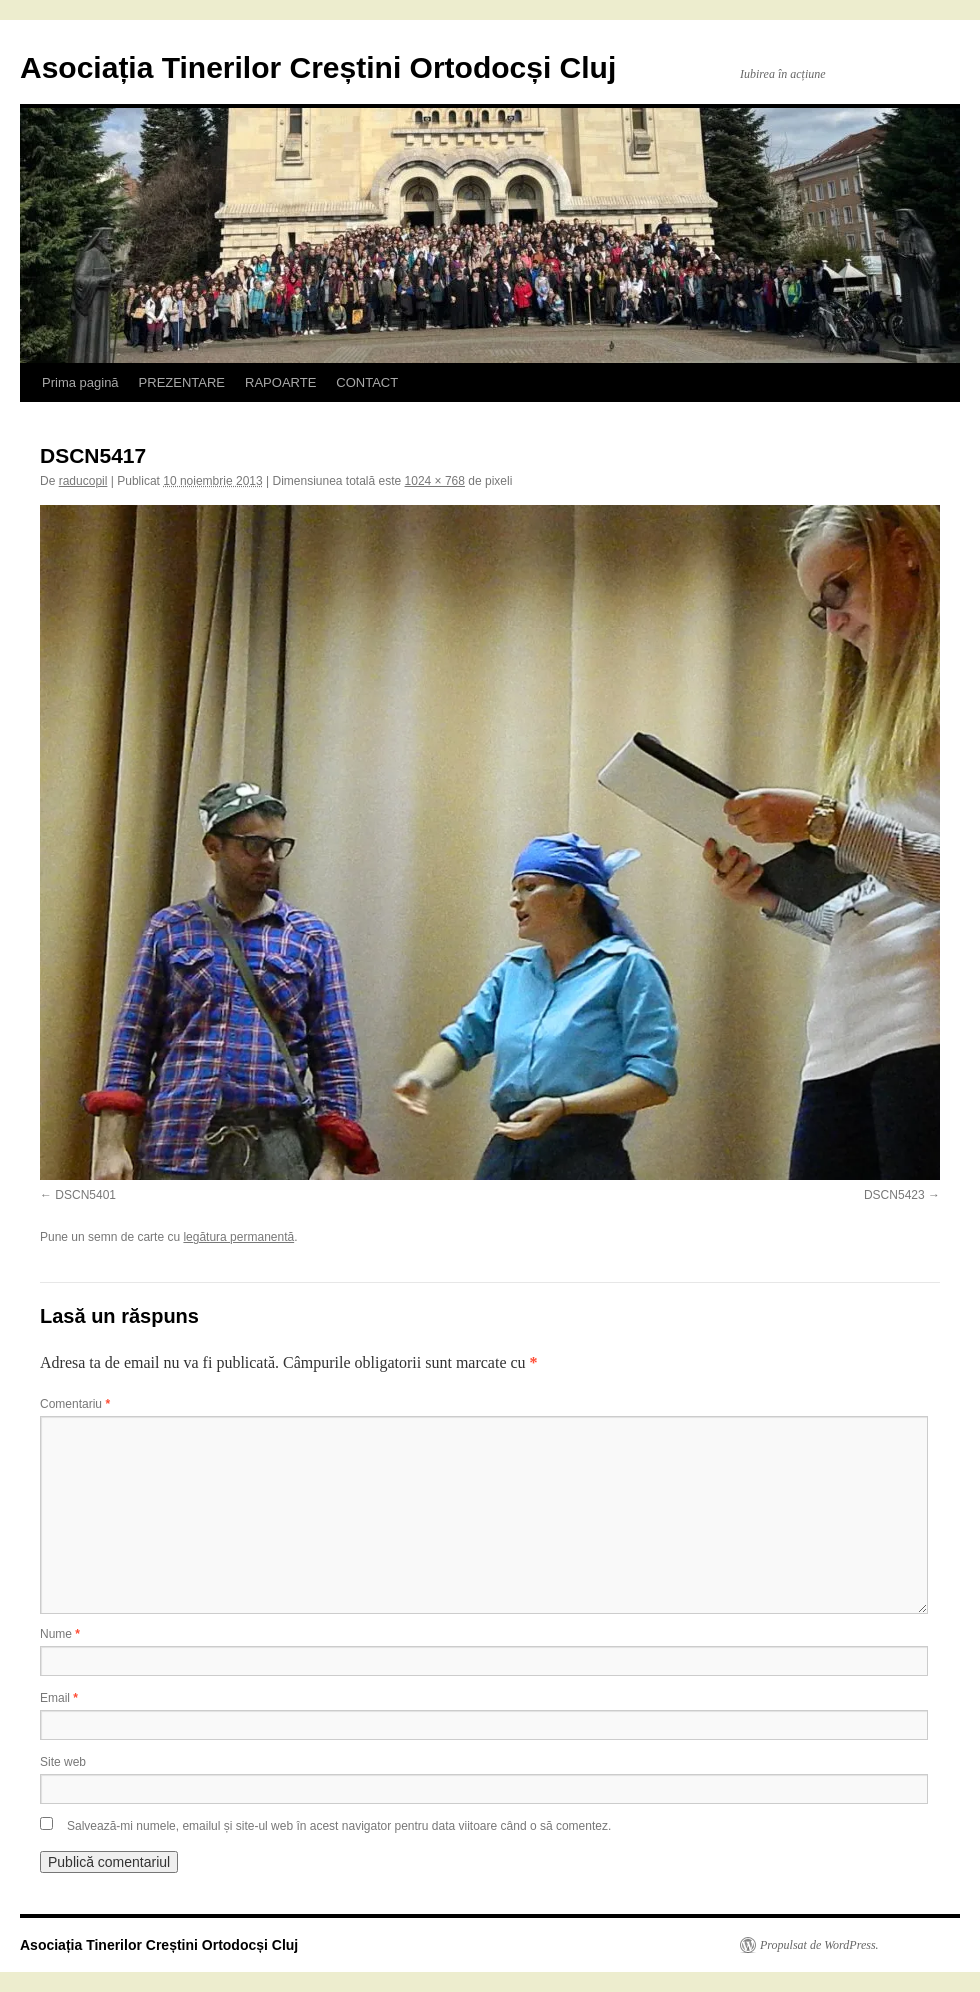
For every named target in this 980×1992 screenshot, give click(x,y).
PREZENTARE (182, 382)
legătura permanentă (238, 1237)
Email (59, 1698)
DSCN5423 (894, 1195)
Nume (60, 1634)
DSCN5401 (85, 1195)
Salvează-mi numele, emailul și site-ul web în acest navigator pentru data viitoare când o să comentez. (339, 1826)
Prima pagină (80, 382)
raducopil (83, 481)
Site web (63, 1762)
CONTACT (367, 382)
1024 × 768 (435, 481)
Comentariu (75, 1404)
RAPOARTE (280, 382)
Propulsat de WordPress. (819, 1945)
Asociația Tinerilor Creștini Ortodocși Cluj (318, 67)
